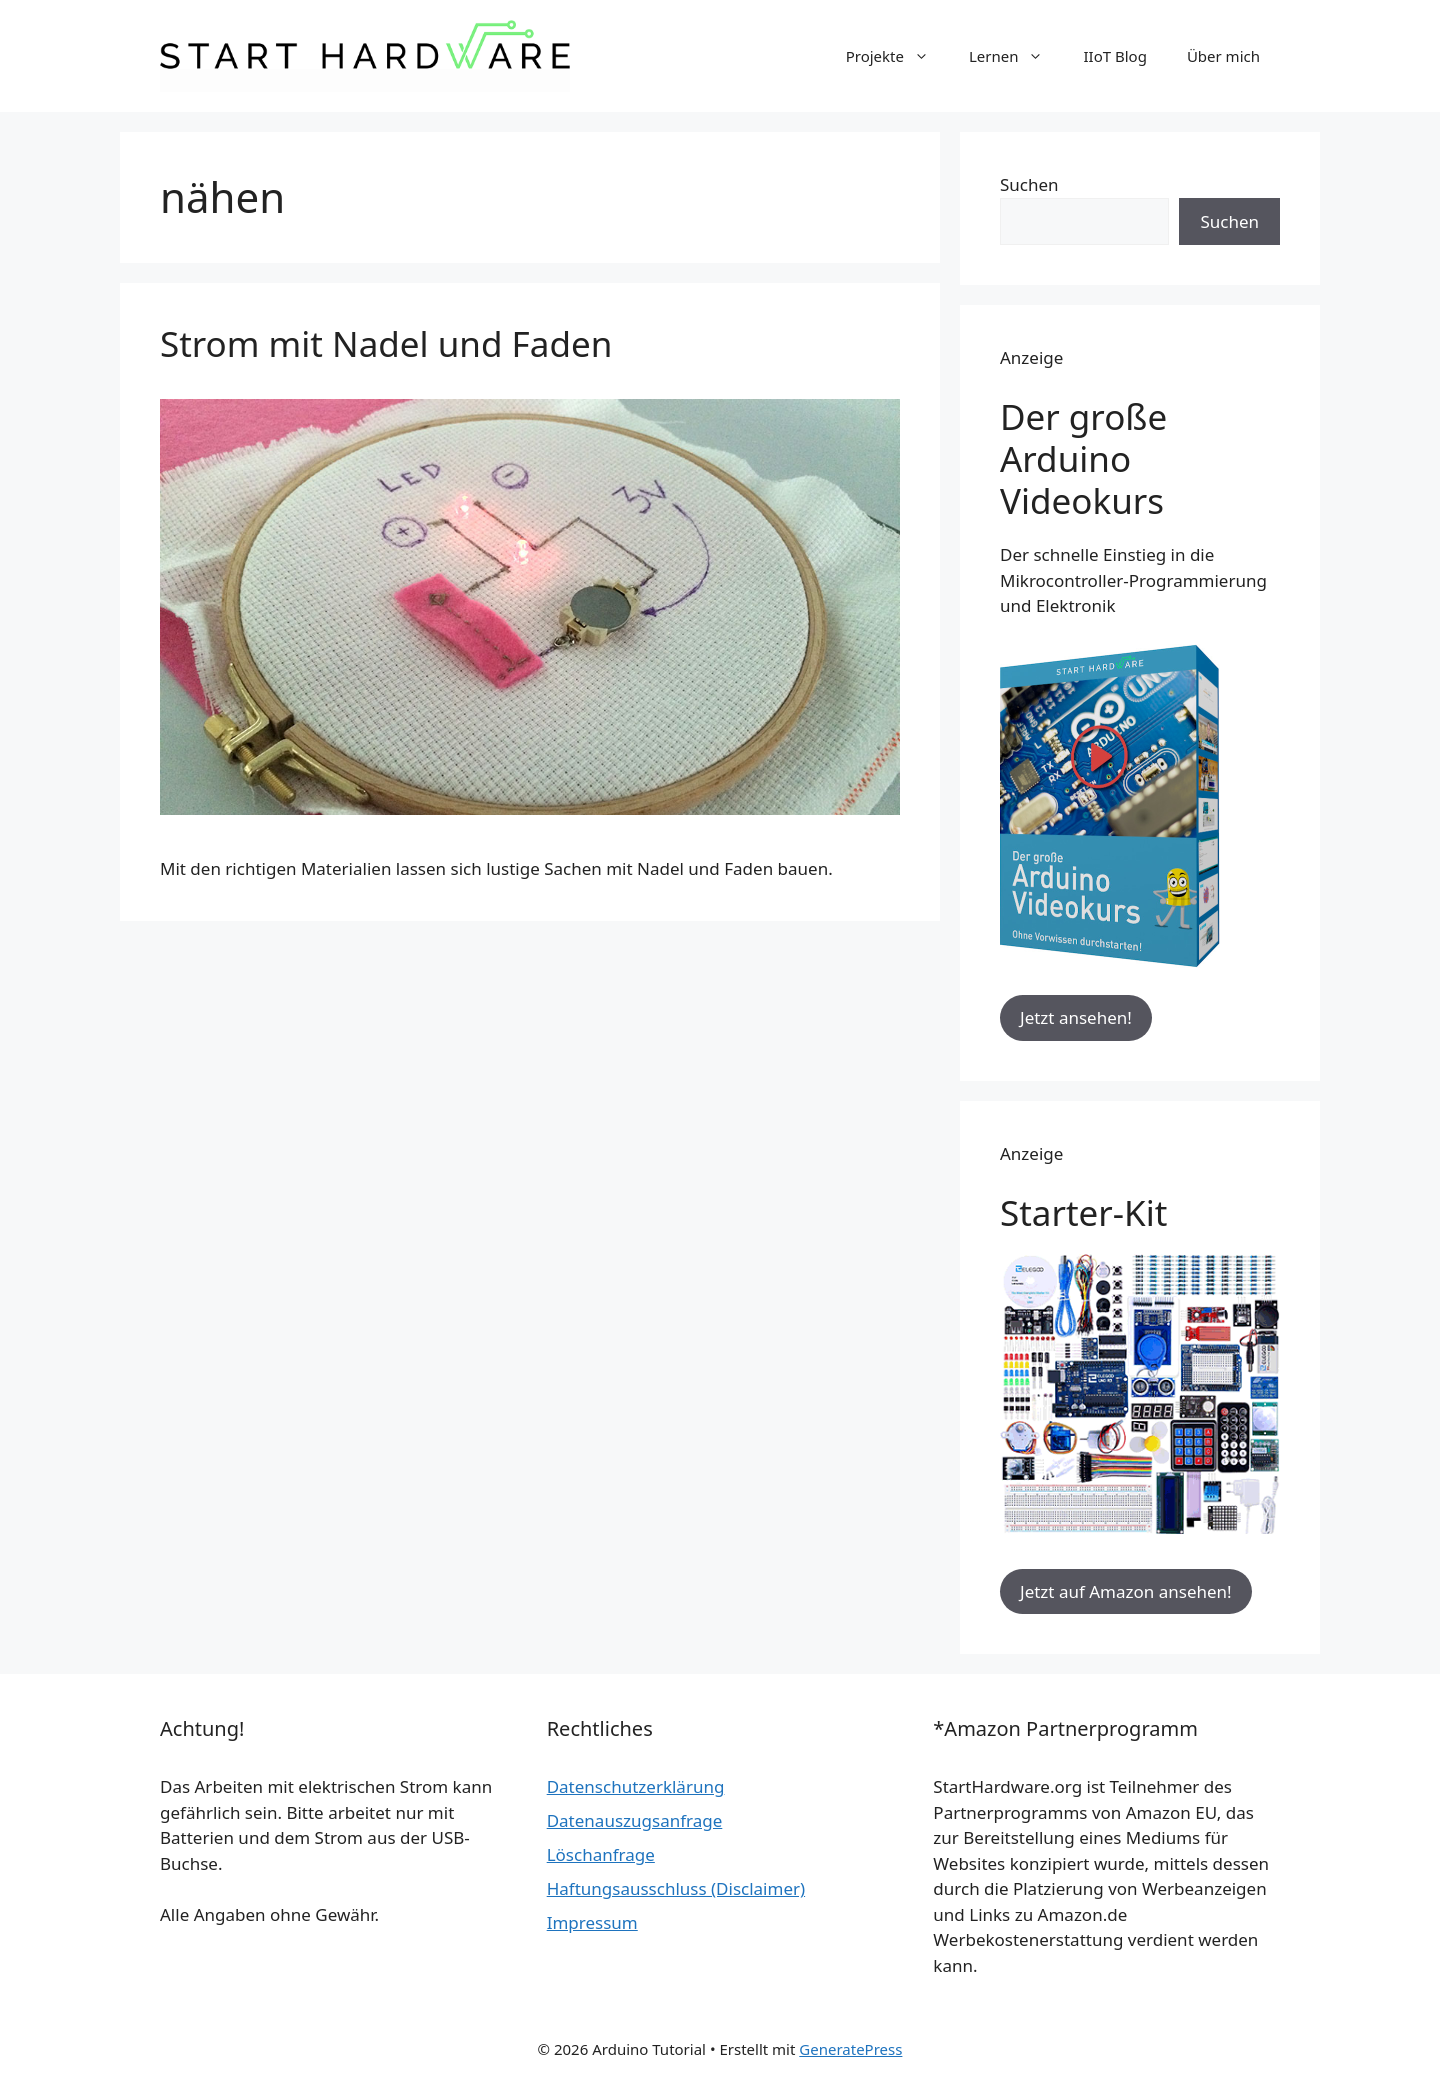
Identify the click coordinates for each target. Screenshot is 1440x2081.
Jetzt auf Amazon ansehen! (1126, 1591)
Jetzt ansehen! (1076, 1017)
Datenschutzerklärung (636, 1786)
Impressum (592, 1922)
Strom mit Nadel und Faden (386, 343)
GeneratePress (850, 2049)
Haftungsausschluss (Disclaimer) (676, 1888)
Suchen (1029, 184)
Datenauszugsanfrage (635, 1820)
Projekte (897, 56)
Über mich (1223, 56)
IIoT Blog (1114, 56)
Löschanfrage (601, 1854)
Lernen (1016, 56)
